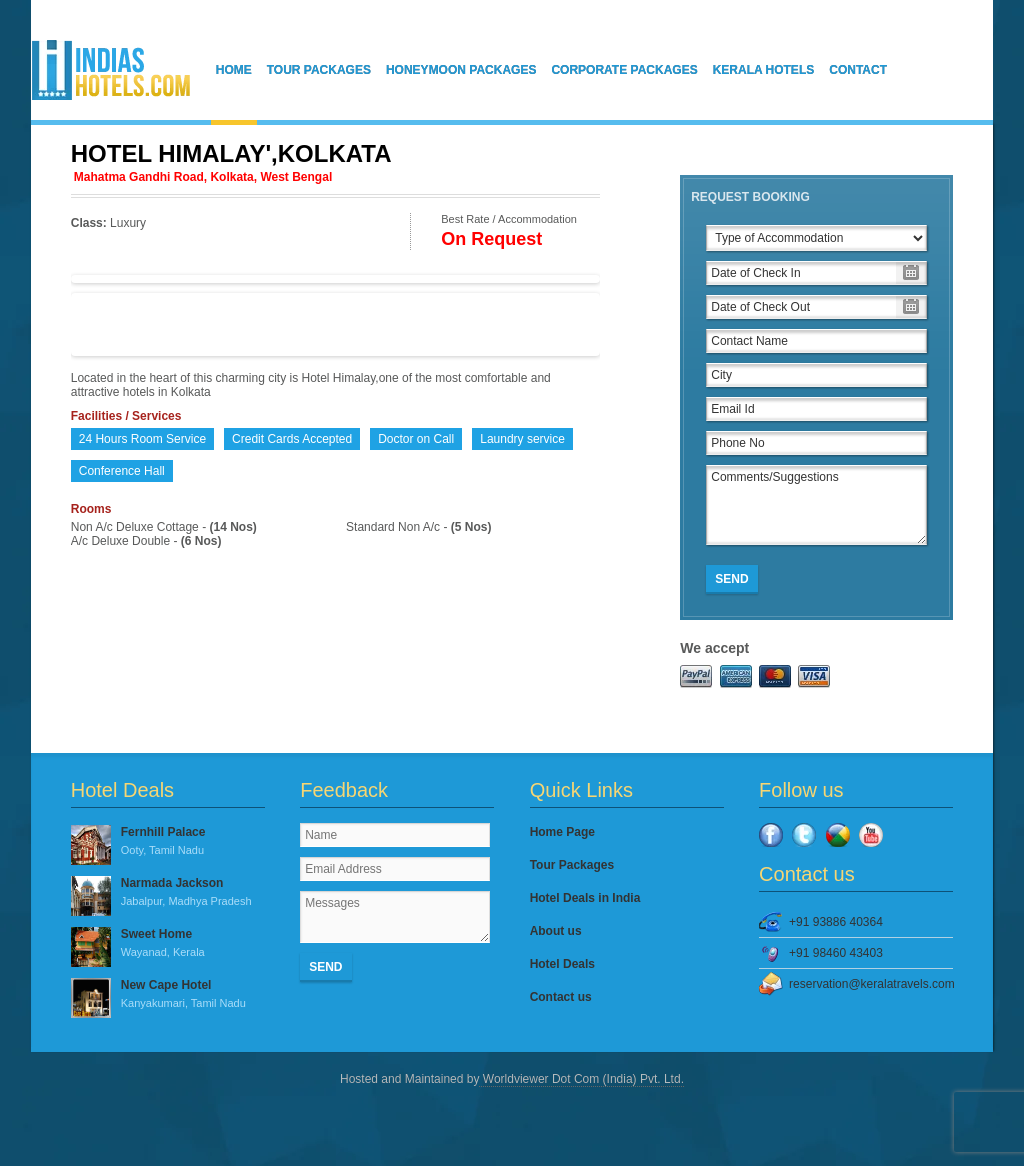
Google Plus (838, 835)
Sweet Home (168, 944)
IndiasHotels (111, 70)
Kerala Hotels (764, 70)
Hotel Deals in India (585, 898)
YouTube (871, 835)
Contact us (561, 997)
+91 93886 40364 (836, 922)
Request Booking (750, 197)
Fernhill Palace (168, 842)
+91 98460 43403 (836, 953)
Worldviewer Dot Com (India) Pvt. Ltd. (581, 1079)
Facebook (771, 835)
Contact (858, 70)
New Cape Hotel (168, 995)
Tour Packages (319, 70)
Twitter (804, 835)
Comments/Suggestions (816, 505)
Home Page (562, 832)
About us (556, 931)
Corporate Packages (624, 70)
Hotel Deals (562, 964)
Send (731, 579)
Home (234, 70)
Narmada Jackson (168, 893)
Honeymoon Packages (461, 70)
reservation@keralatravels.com (871, 984)
